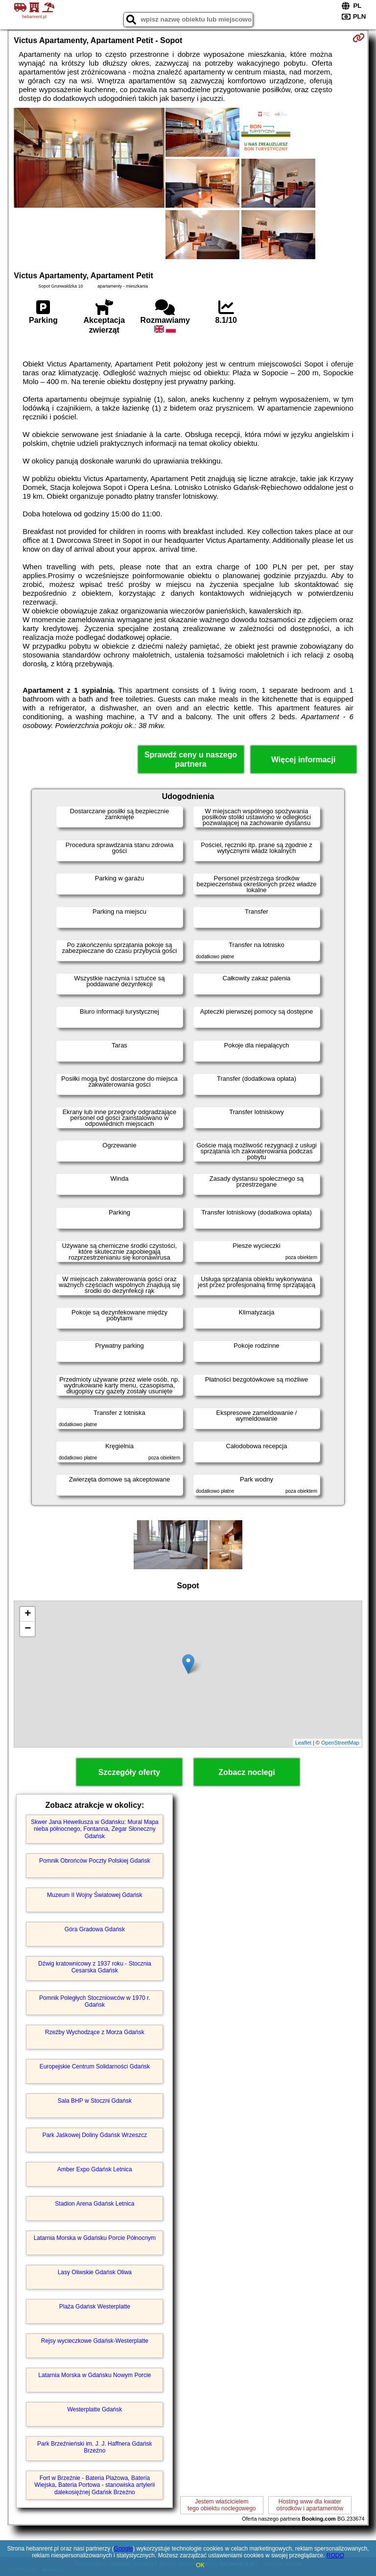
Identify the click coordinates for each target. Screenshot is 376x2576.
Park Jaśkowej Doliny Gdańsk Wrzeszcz (94, 2135)
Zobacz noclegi (246, 1772)
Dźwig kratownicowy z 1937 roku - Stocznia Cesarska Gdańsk (94, 1967)
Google (123, 2548)
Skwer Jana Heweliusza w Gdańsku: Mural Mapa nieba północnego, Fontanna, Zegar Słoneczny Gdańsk (95, 1829)
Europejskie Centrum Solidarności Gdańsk (95, 2066)
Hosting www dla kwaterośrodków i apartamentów (309, 2505)
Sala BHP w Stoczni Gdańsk (95, 2100)
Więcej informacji (303, 759)
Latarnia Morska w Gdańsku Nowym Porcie (94, 2375)
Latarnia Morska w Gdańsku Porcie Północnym (95, 2238)
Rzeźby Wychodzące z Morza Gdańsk (94, 2032)
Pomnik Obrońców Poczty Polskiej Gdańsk (94, 1860)
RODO (335, 2555)
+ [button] (27, 1614)
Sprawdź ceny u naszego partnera (190, 759)
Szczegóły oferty (129, 1772)
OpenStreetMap (340, 1743)
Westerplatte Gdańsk (94, 2409)
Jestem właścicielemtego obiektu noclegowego (222, 2505)
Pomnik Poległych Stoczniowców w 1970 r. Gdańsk (94, 2001)
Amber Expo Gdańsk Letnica (94, 2169)
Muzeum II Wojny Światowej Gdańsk (94, 1895)
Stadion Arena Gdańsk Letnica (94, 2203)
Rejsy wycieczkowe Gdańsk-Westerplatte (94, 2340)
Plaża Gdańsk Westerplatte (94, 2306)
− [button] (27, 1629)
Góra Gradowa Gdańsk (95, 1929)
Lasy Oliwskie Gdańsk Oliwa (95, 2272)
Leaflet (303, 1743)
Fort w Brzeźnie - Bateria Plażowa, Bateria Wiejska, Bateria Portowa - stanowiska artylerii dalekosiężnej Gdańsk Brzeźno (94, 2485)
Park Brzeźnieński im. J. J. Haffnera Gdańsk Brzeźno (94, 2447)
